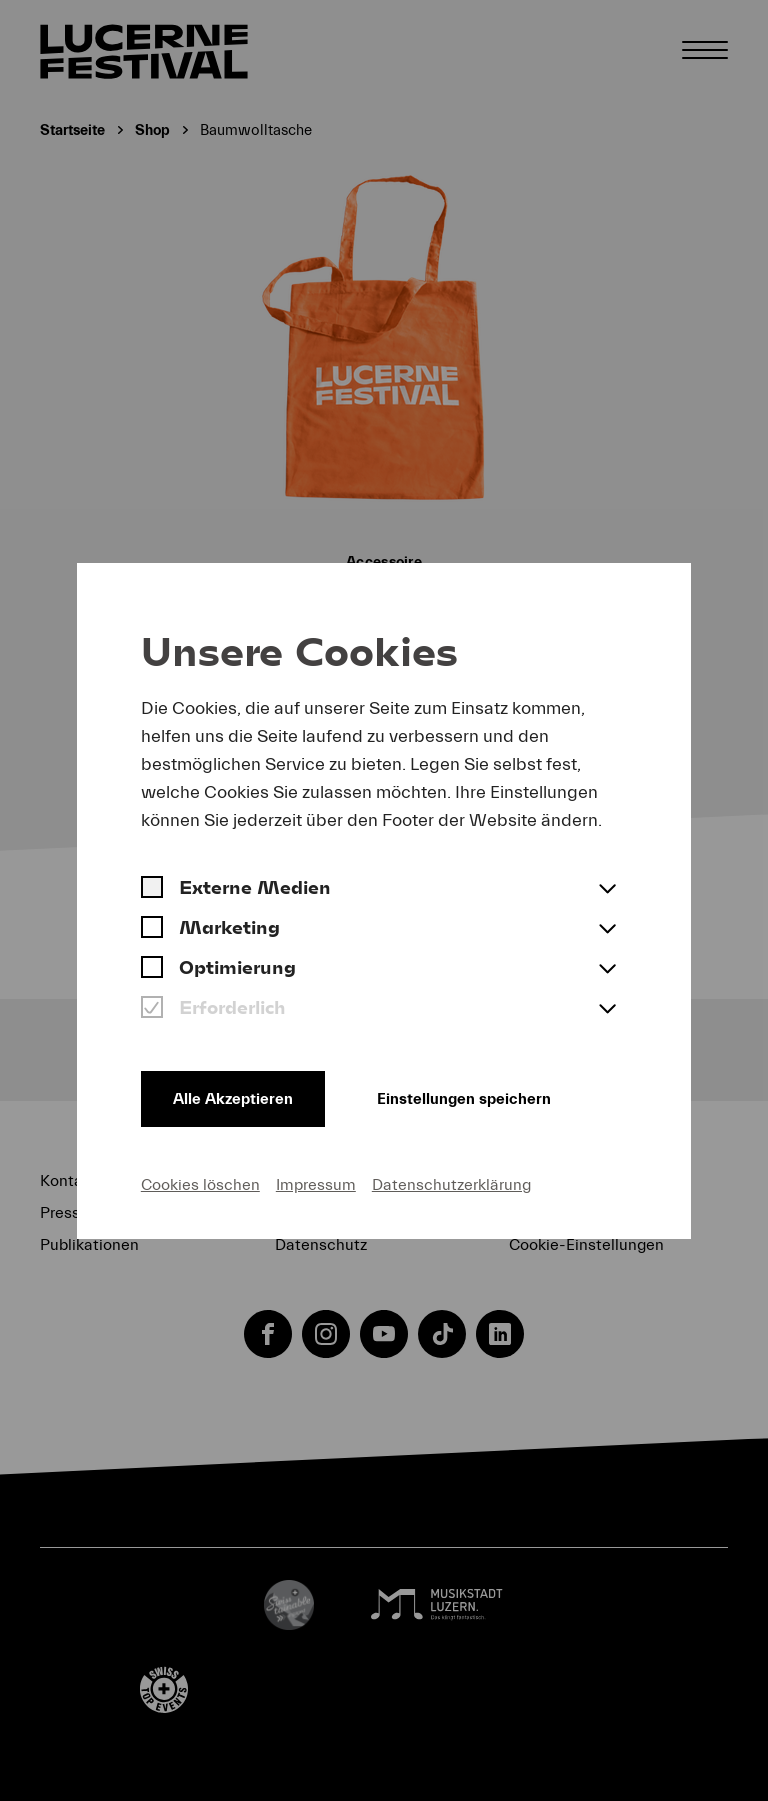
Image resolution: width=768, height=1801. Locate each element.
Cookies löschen (200, 1185)
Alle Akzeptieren (233, 1099)
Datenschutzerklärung (451, 1185)
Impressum (316, 1185)
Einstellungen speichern (464, 1099)
